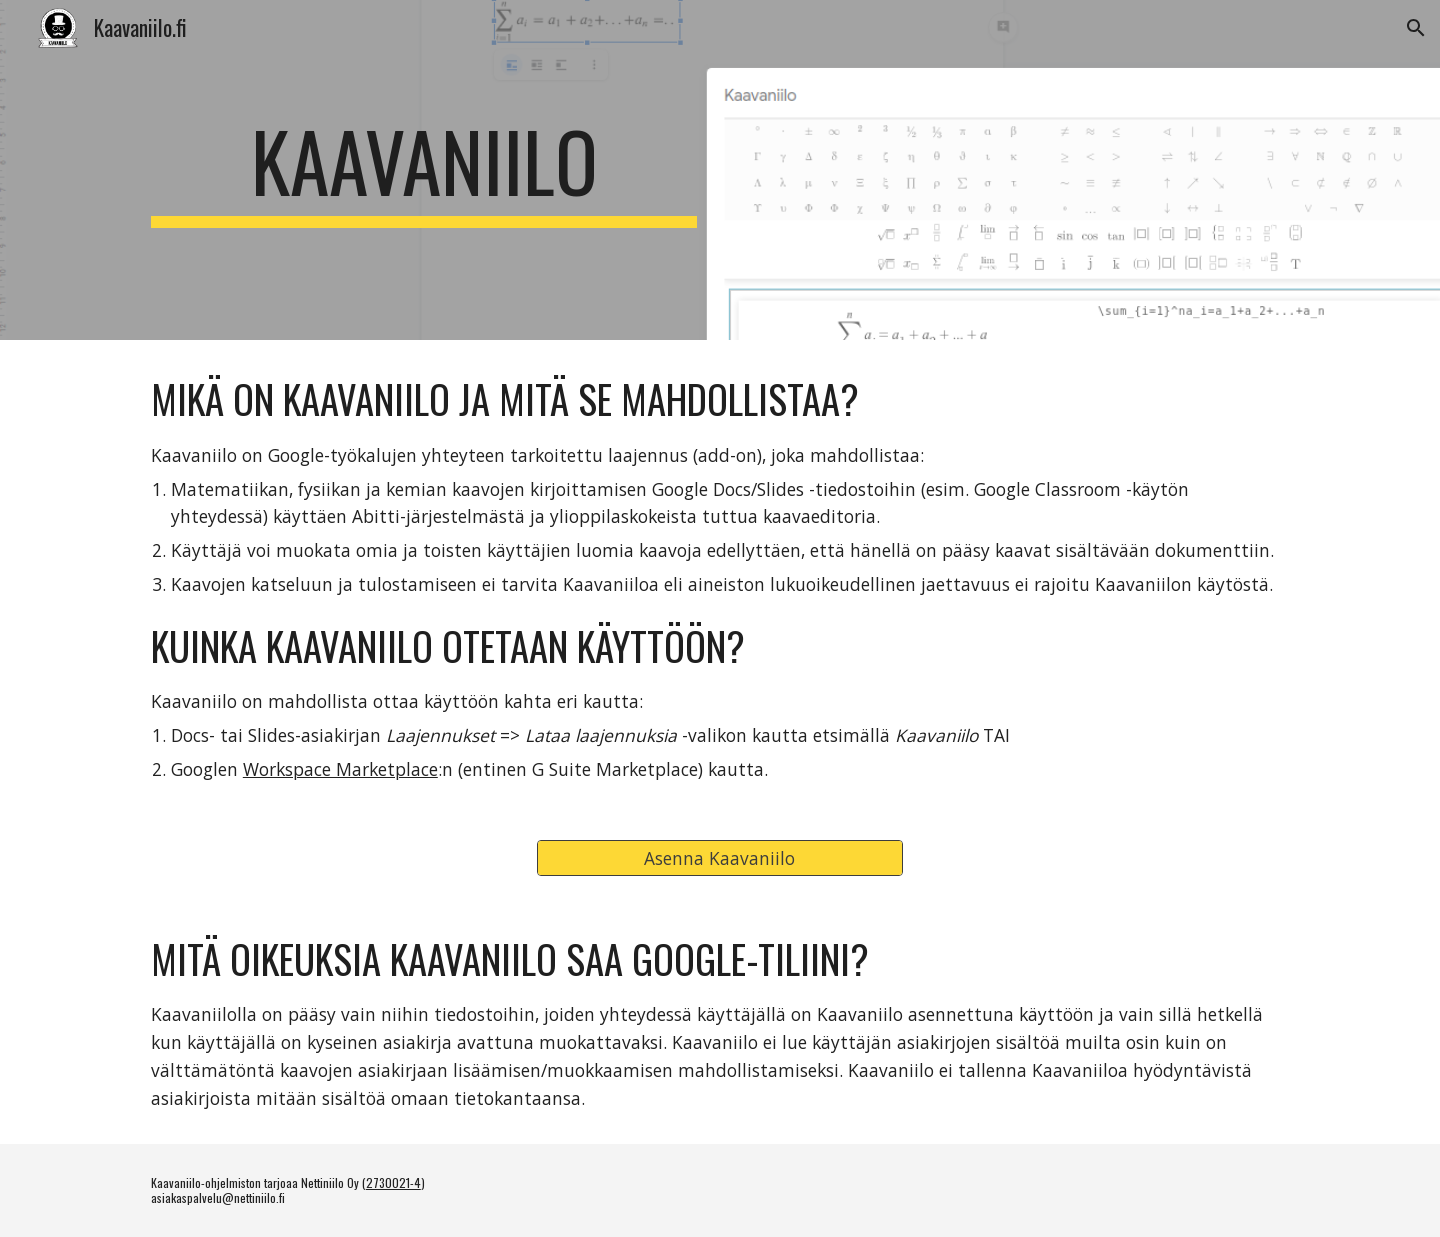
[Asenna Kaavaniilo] (719, 857)
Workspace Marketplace (340, 769)
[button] (1416, 28)
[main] (424, 170)
